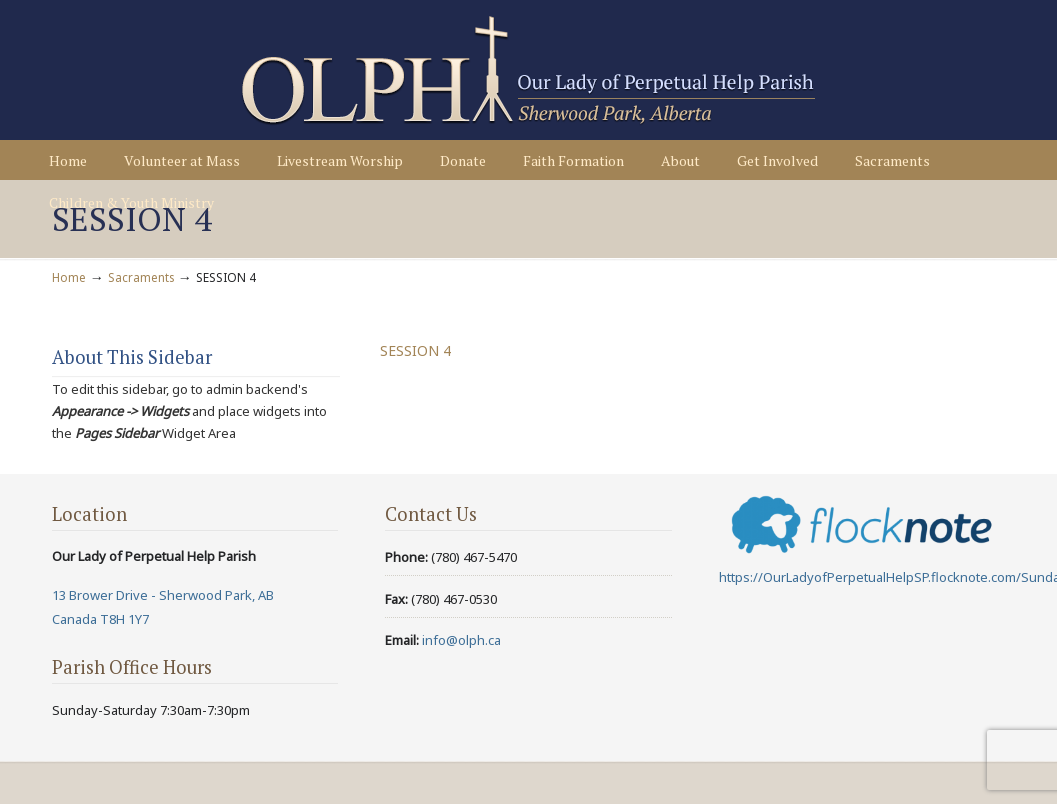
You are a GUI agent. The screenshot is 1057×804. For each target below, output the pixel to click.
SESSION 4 (415, 350)
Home (69, 277)
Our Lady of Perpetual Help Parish (528, 71)
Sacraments (141, 277)
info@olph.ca (461, 640)
